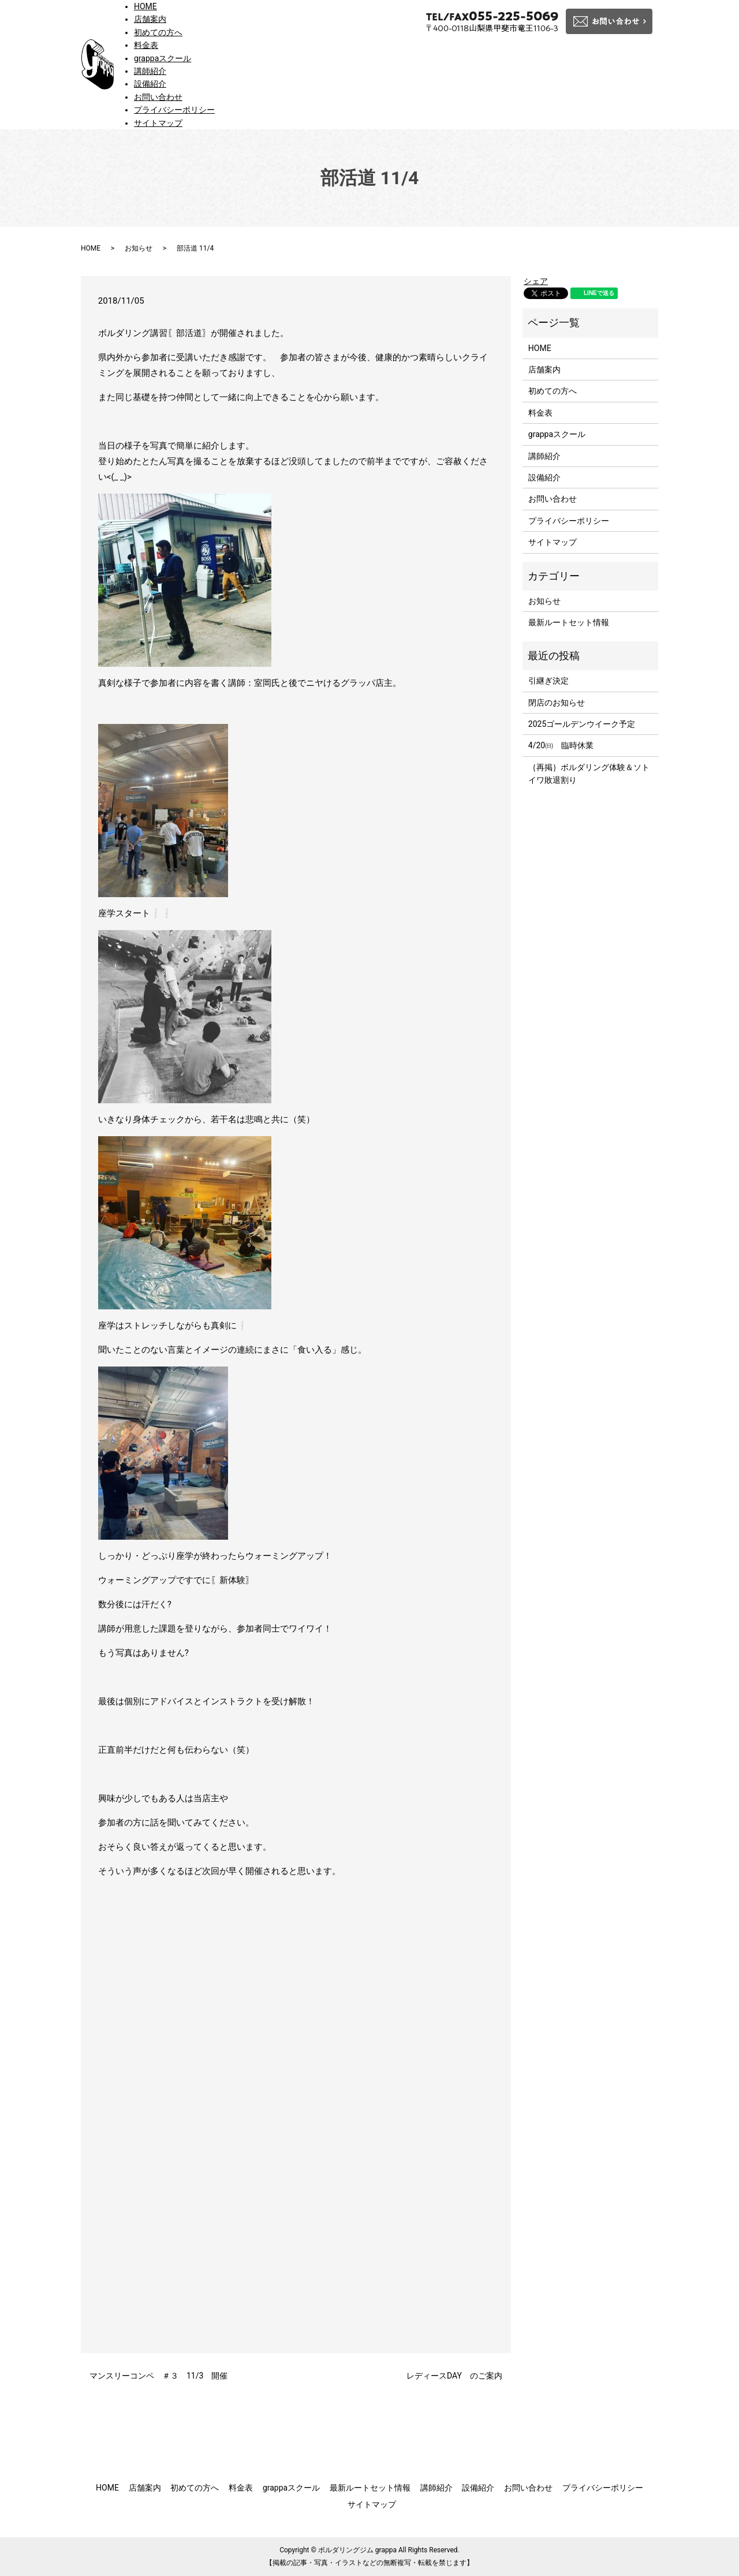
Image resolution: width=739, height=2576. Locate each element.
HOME (145, 6)
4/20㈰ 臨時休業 (561, 745)
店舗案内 (150, 19)
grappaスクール (162, 58)
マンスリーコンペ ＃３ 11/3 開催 (158, 2375)
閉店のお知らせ (556, 702)
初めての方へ (158, 32)
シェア (536, 281)
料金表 (146, 45)
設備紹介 (150, 83)
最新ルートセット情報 (568, 622)
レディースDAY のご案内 (454, 2375)
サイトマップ (158, 123)
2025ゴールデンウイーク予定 (581, 724)
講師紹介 (150, 71)
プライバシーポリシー (174, 109)
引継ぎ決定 (548, 680)
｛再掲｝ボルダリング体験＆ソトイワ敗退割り (589, 774)
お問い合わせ (158, 97)
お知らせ (138, 248)
